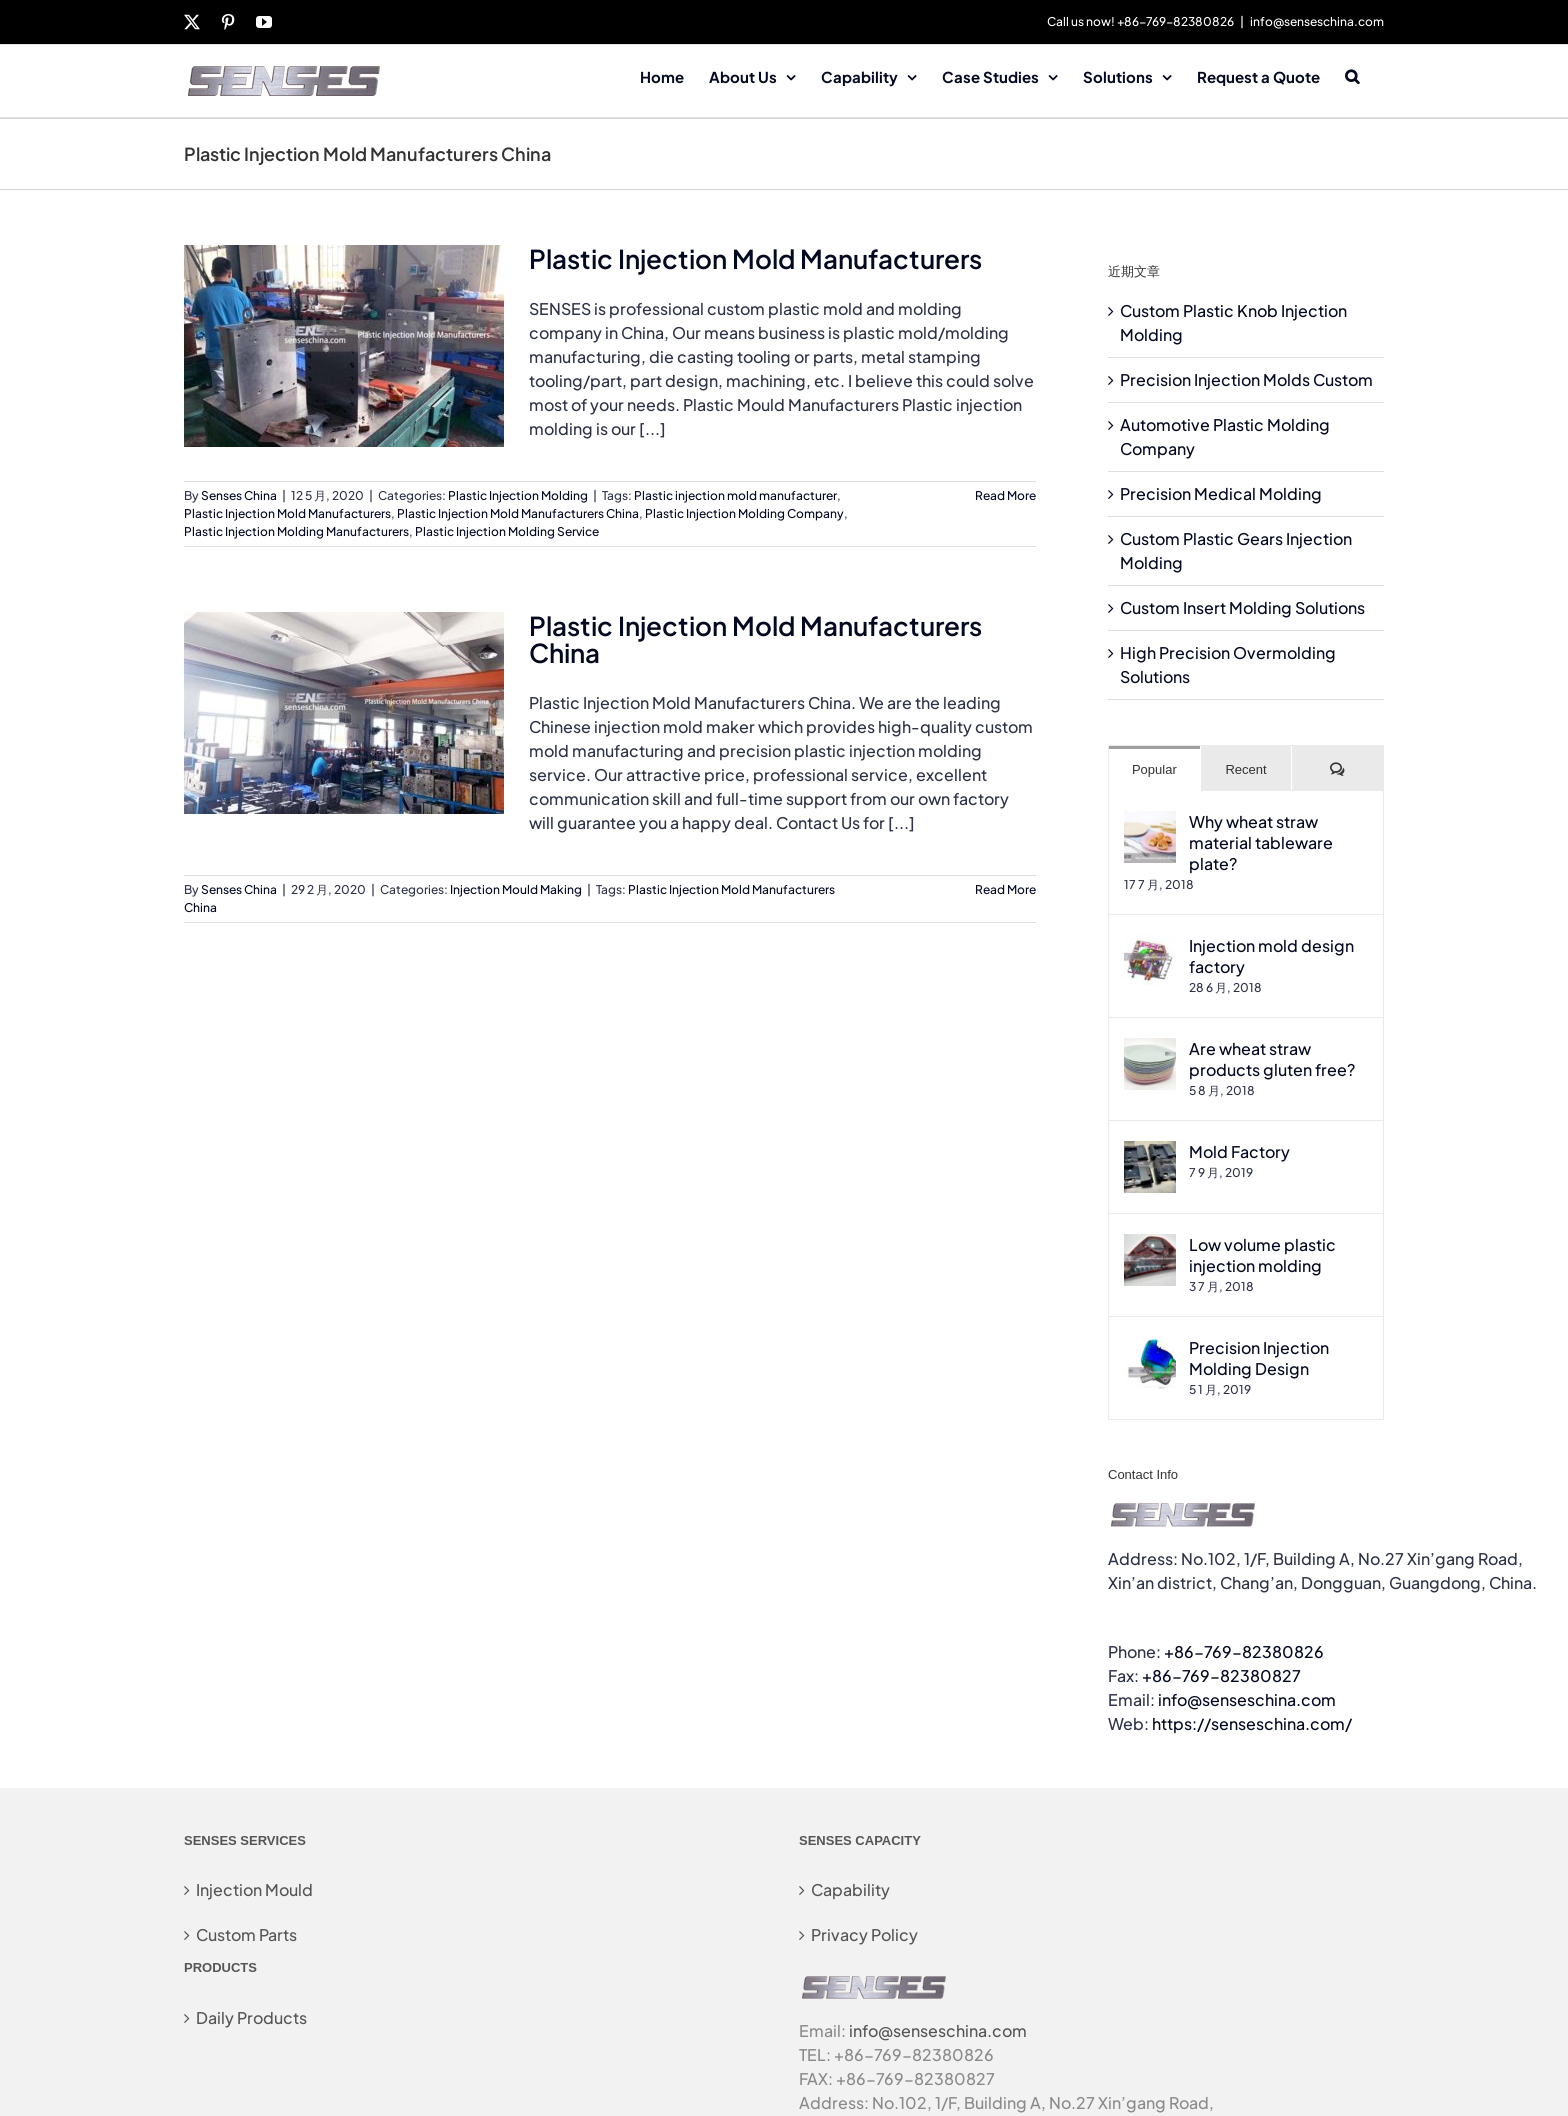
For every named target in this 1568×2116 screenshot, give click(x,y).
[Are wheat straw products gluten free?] (1150, 1049)
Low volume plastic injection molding (1262, 1255)
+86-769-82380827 (1221, 1675)
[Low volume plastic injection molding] (1150, 1245)
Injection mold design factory (1271, 956)
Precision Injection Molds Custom (1246, 379)
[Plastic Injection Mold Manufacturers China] (344, 713)
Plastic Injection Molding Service (507, 531)
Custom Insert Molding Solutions (1242, 607)
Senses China (239, 495)
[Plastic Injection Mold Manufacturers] (344, 346)
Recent (1245, 769)
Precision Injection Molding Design (1259, 1358)
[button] (1352, 75)
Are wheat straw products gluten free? (1272, 1059)
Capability (850, 1889)
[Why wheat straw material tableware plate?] (1150, 822)
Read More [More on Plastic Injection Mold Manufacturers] (1005, 495)
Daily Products (251, 2017)
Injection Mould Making (516, 889)
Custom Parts (246, 1934)
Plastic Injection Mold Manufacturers (755, 258)
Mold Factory (1239, 1151)
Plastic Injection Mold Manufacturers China (518, 513)
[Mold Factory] (1150, 1152)
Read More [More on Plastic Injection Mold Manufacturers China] (1005, 889)
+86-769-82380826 (1244, 1651)
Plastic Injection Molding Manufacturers (296, 531)
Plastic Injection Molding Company (744, 513)
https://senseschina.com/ (1252, 1723)
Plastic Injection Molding (518, 495)
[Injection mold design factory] (1150, 946)
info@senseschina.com (1317, 21)
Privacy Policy (864, 1934)
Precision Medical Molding (1221, 493)
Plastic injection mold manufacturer (735, 495)
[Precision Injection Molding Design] (1150, 1348)
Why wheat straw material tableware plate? (1261, 842)
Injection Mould (254, 1889)
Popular (1154, 769)
